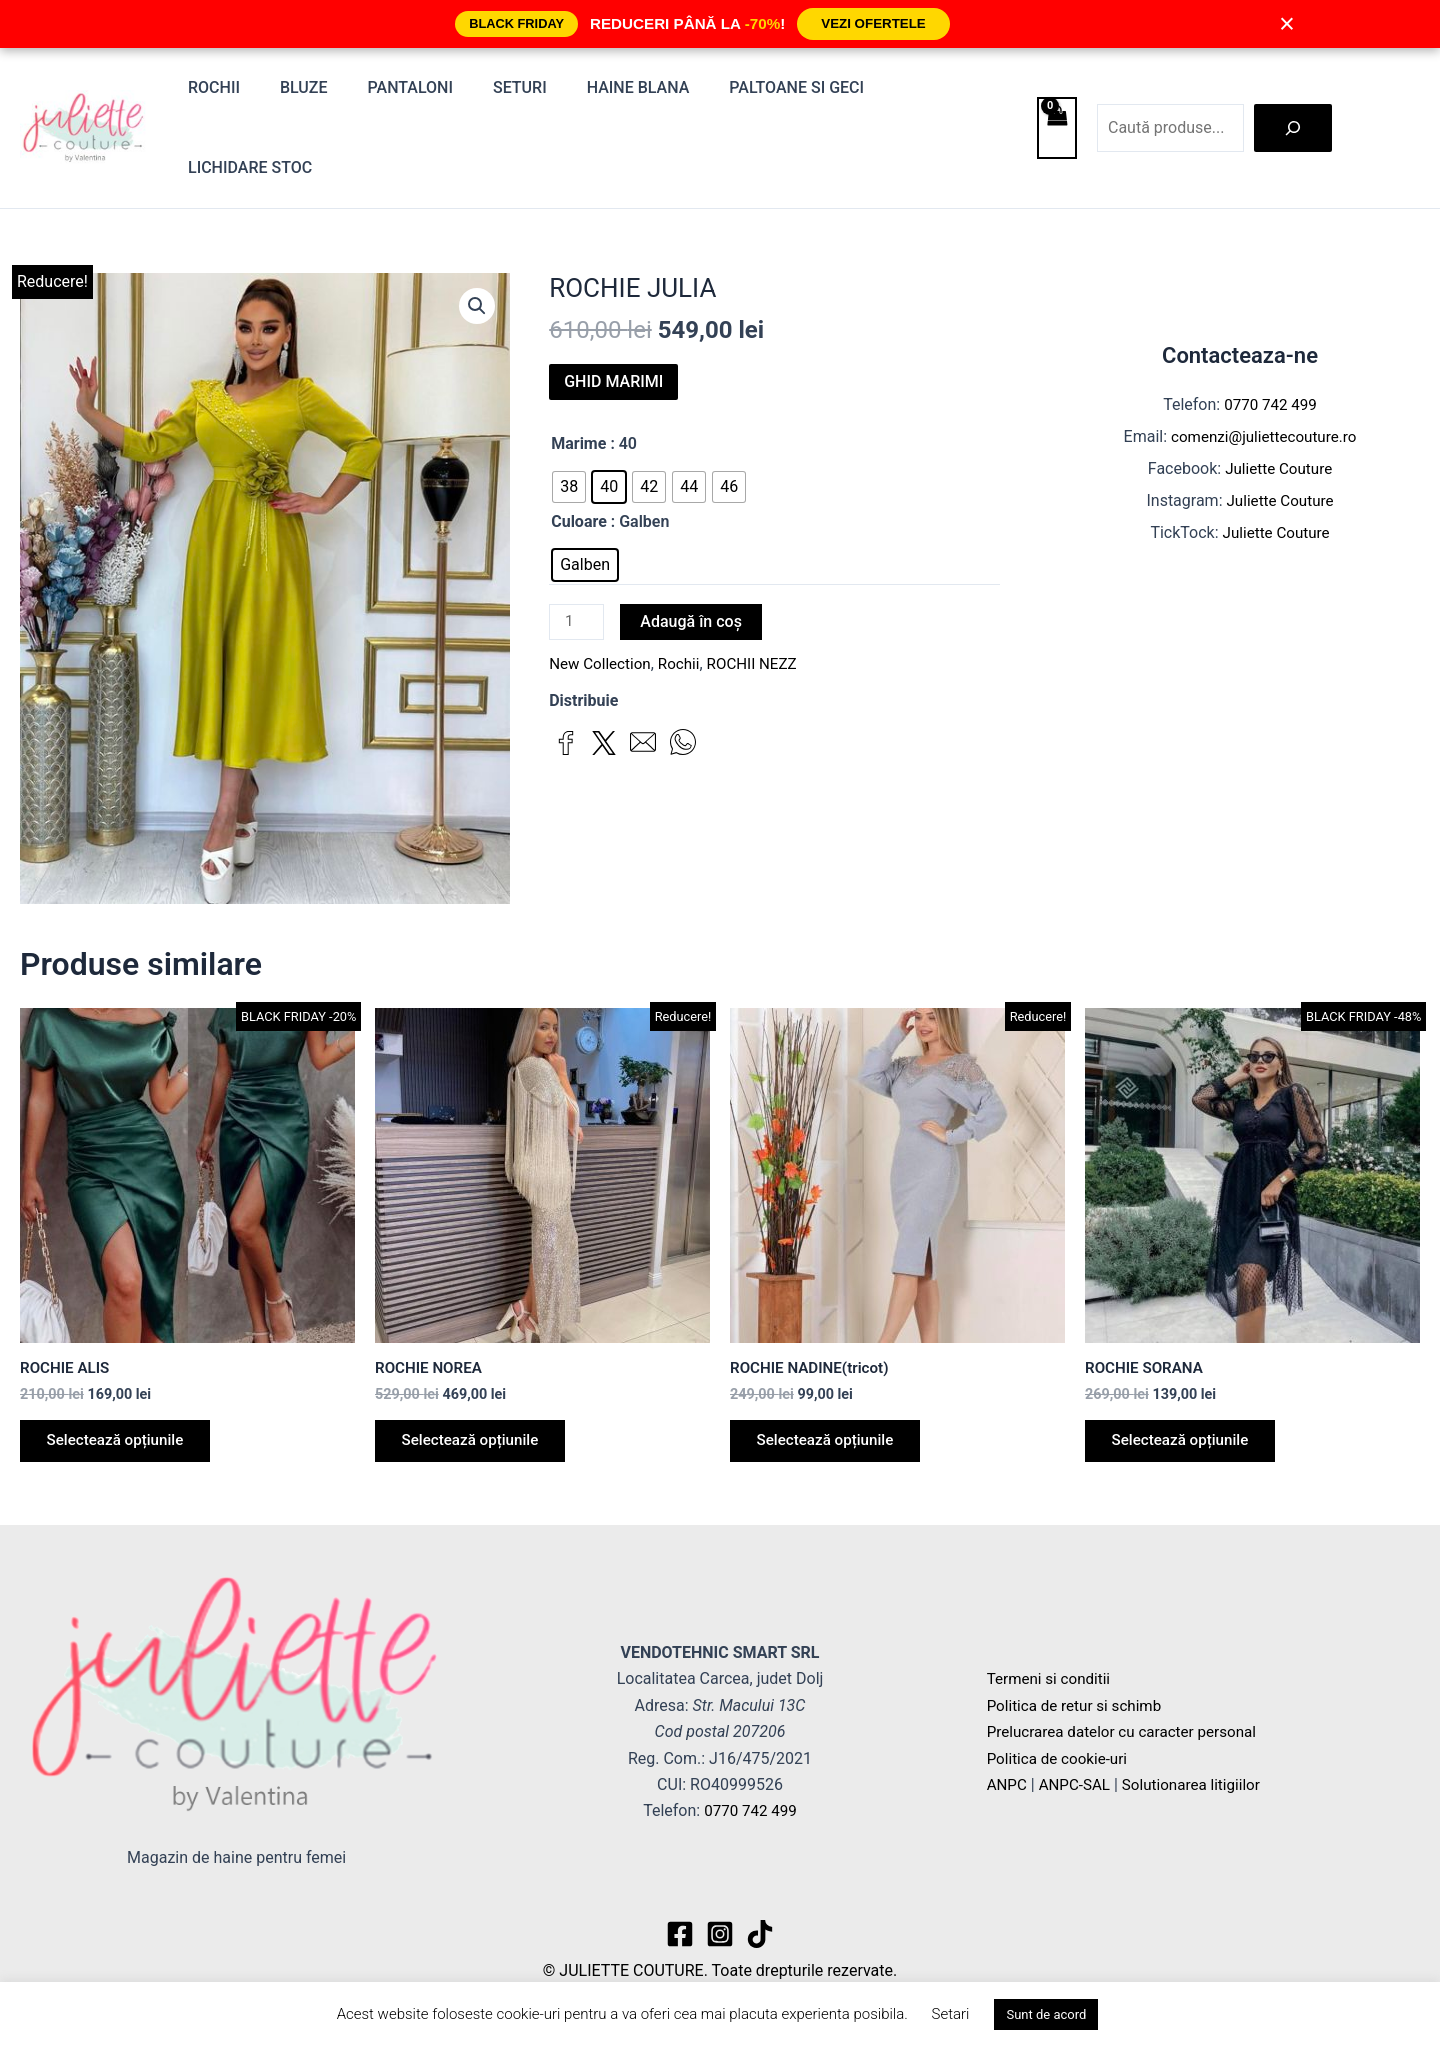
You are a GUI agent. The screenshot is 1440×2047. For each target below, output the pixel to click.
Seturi (515, 93)
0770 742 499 (1271, 337)
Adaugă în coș (694, 554)
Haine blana (625, 93)
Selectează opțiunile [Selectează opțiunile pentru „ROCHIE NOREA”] (477, 1376)
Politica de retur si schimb (1079, 1692)
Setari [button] (951, 2014)
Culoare (579, 453)
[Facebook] (680, 1921)
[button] (476, 240)
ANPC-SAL (1078, 1771)
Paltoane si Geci (775, 93)
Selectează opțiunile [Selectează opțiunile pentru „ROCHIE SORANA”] (1187, 1376)
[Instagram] (720, 1921)
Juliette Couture (1278, 401)
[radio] (569, 419)
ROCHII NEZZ (762, 598)
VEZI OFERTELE (873, 24)
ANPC (1008, 1771)
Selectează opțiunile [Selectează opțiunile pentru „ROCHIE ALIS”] (122, 1376)
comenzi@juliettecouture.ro (1264, 369)
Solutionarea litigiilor (1201, 1771)
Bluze (315, 93)
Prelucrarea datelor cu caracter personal (1129, 1719)
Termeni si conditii (1052, 1666)
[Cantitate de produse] (578, 556)
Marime (578, 375)
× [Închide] (1287, 23)
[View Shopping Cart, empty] (1056, 94)
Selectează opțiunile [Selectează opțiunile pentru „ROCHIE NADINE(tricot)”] (832, 1376)
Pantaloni (413, 93)
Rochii (233, 93)
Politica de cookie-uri (1061, 1745)
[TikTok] (760, 1921)
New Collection (602, 598)
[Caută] (1293, 94)
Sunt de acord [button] (1046, 2014)
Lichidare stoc (937, 93)
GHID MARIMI (613, 313)
